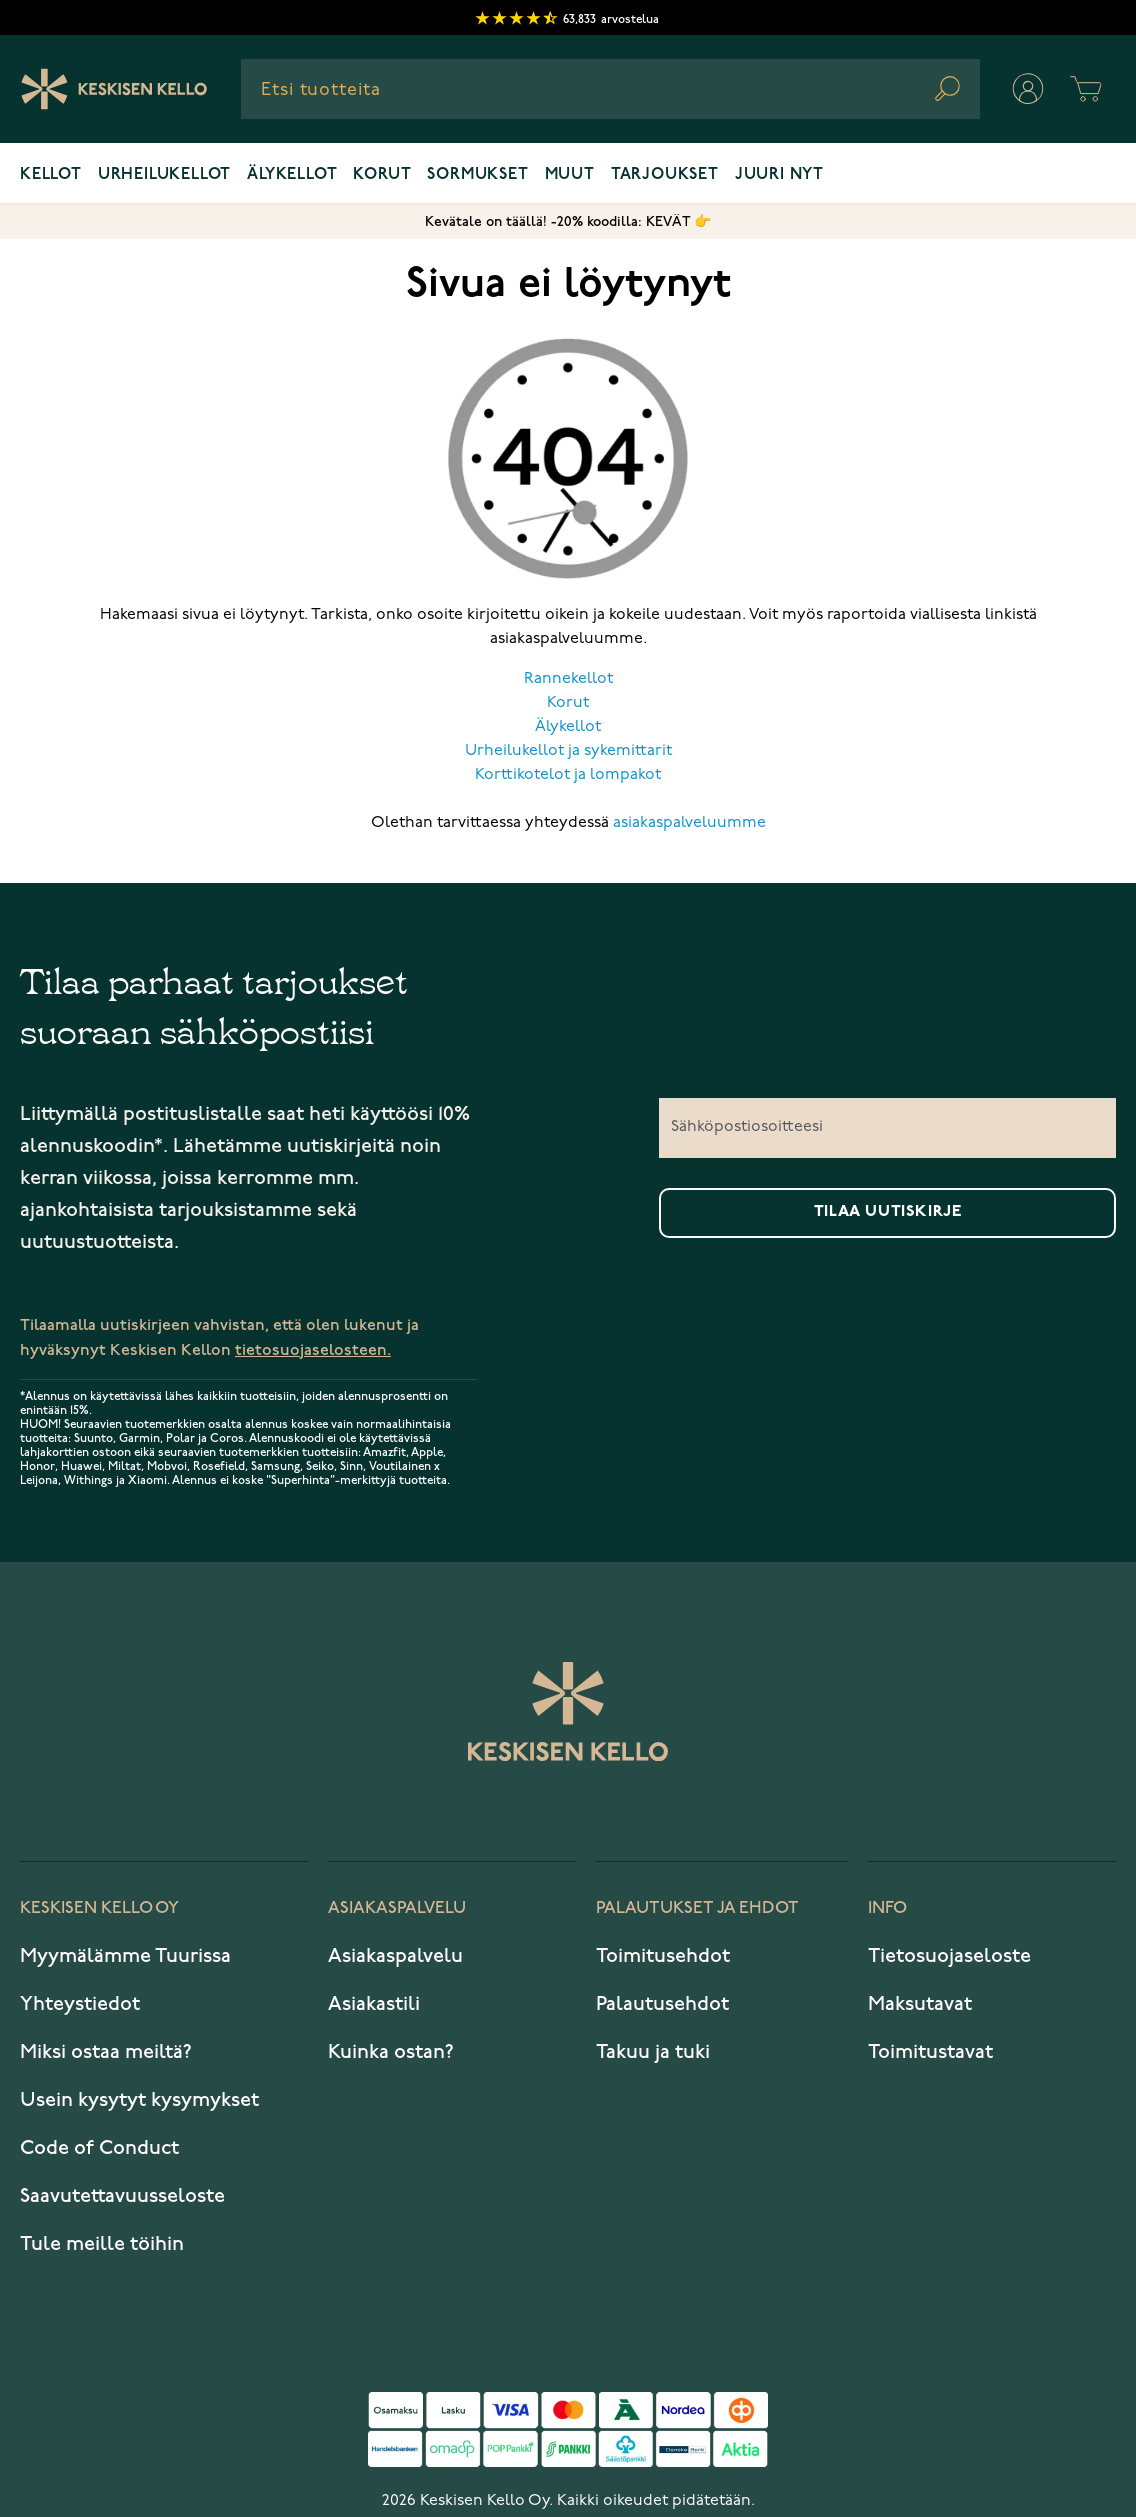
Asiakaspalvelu (395, 1956)
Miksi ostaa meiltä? (106, 2052)
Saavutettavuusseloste (122, 2196)
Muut (570, 175)
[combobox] (610, 89)
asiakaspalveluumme (689, 823)
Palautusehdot (662, 2004)
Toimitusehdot (663, 1956)
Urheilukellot (164, 175)
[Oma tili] (1028, 89)
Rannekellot (568, 679)
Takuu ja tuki (653, 2052)
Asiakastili (374, 2004)
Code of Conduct (99, 2148)
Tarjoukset (665, 175)
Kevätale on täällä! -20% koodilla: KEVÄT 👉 (568, 221)
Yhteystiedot (80, 2004)
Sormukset (477, 175)
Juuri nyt (779, 175)
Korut (382, 175)
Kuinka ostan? (391, 2052)
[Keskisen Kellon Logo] (114, 89)
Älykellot (292, 175)
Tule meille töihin (102, 2244)
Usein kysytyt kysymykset (139, 2100)
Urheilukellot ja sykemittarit (568, 751)
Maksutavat (920, 2004)
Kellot (51, 175)
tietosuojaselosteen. (313, 1350)
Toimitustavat (930, 2052)
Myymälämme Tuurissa (125, 1956)
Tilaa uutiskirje (888, 1212)
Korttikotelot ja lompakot (568, 775)
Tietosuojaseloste (949, 1956)
